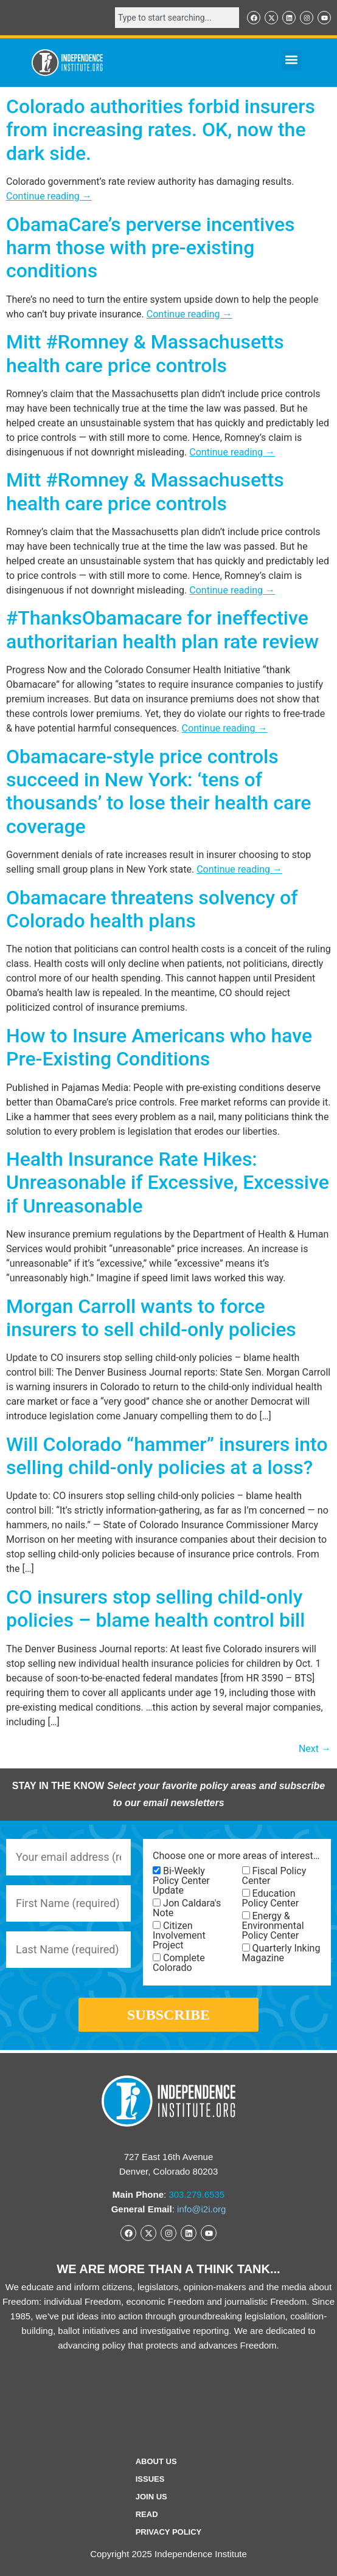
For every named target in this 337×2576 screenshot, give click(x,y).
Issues (150, 2479)
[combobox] (177, 17)
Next (315, 1748)
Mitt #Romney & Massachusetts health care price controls (145, 353)
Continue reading (49, 196)
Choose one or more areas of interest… (236, 1856)
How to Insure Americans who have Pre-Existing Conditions (159, 1047)
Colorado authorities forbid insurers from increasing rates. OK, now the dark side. (160, 130)
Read (147, 2514)
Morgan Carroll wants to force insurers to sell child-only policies (151, 1318)
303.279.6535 (196, 2194)
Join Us (151, 2496)
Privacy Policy (169, 2531)
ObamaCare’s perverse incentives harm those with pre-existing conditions (150, 248)
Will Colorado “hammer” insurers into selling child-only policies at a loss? (167, 1456)
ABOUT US (156, 2461)
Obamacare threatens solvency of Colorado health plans (152, 909)
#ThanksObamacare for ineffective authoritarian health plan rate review (162, 629)
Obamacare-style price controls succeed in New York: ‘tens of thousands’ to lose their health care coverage (158, 791)
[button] (292, 60)
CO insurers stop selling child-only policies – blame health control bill (155, 1608)
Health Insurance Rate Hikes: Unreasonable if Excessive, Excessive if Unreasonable (167, 1182)
